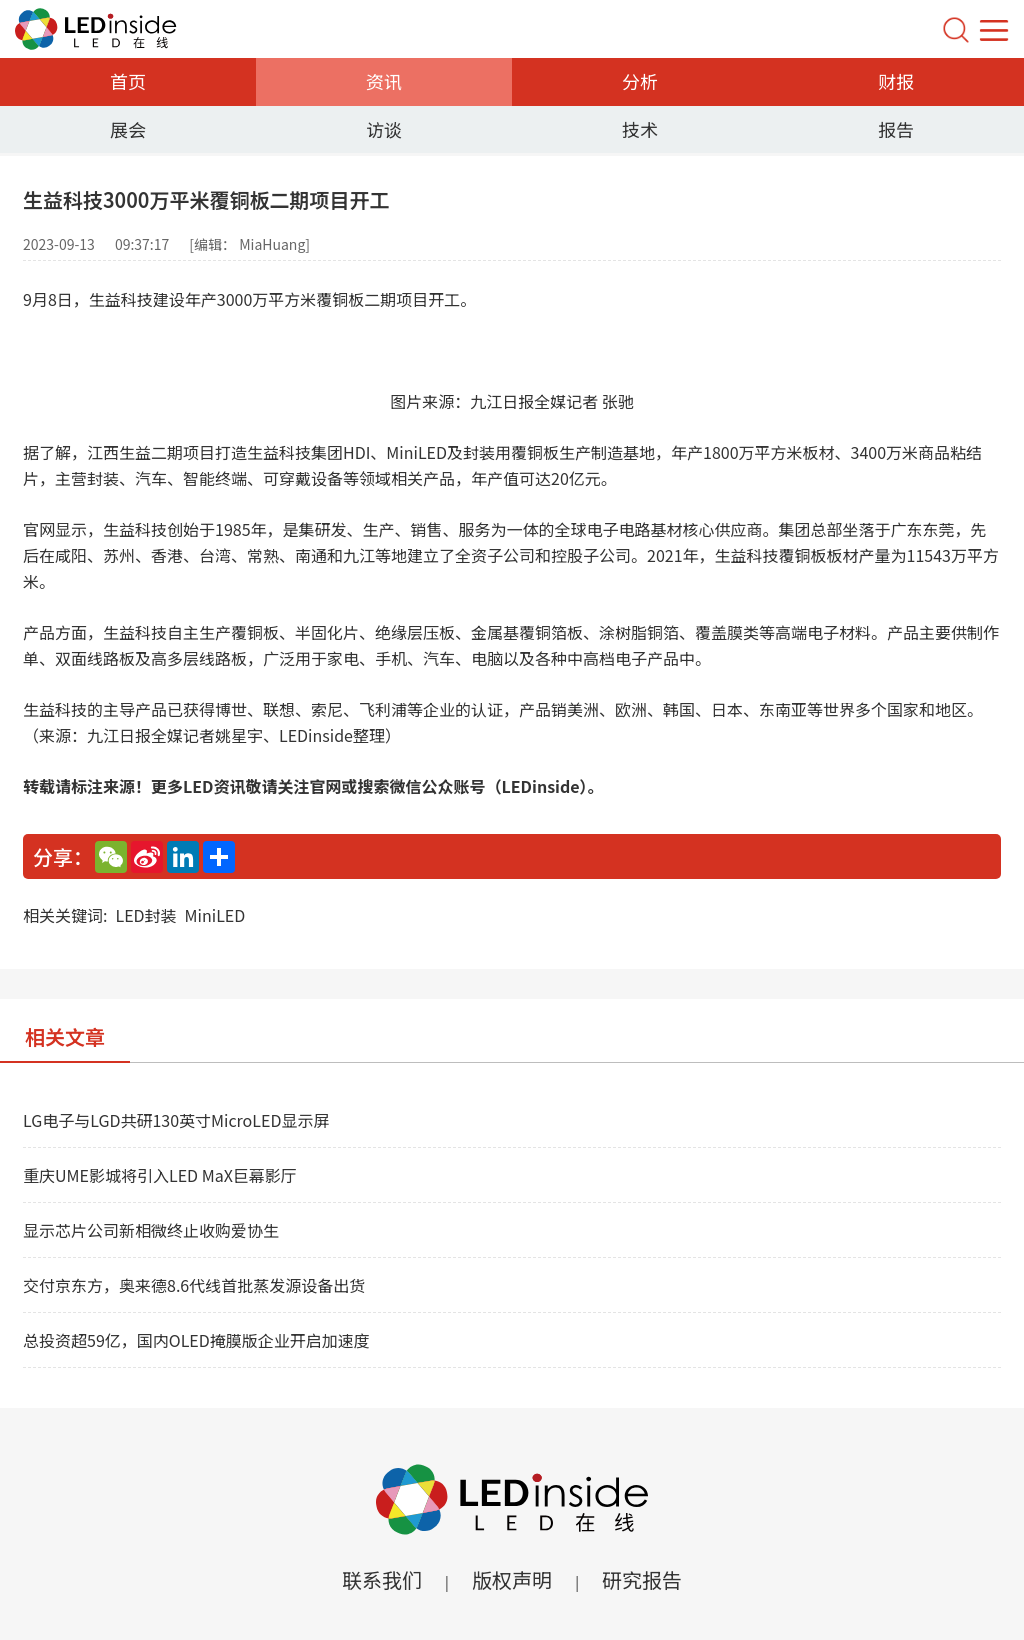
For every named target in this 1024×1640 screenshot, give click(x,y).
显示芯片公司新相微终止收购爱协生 (151, 1230)
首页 (128, 81)
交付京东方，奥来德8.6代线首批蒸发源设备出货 (194, 1285)
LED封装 (145, 915)
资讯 (384, 81)
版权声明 (512, 1579)
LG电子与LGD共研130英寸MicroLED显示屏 (176, 1120)
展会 (128, 129)
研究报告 (642, 1579)
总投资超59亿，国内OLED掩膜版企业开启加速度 (196, 1340)
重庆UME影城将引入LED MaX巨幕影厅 (160, 1175)
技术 (640, 129)
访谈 (384, 129)
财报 (896, 81)
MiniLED (215, 915)
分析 (640, 81)
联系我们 (382, 1579)
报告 (896, 129)
